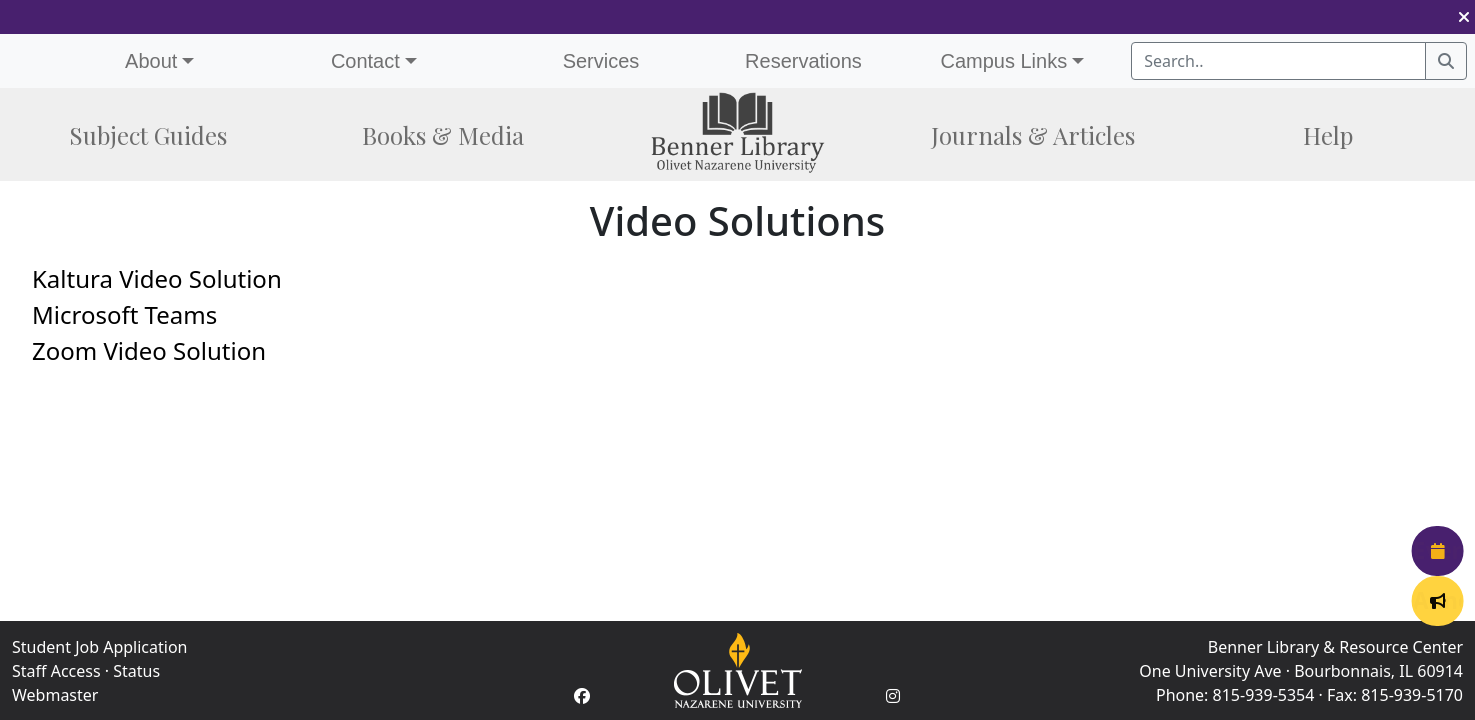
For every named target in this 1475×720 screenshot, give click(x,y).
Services (601, 61)
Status (136, 671)
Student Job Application (99, 647)
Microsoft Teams (124, 314)
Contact (365, 61)
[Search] (1446, 61)
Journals (1033, 135)
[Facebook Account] (582, 696)
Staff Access (56, 671)
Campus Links (1003, 61)
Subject (148, 135)
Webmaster (55, 695)
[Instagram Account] (893, 696)
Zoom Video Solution (149, 350)
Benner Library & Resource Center (1335, 647)
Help (1328, 135)
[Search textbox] (1278, 61)
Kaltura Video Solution (157, 278)
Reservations (803, 61)
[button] (1464, 17)
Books (443, 135)
